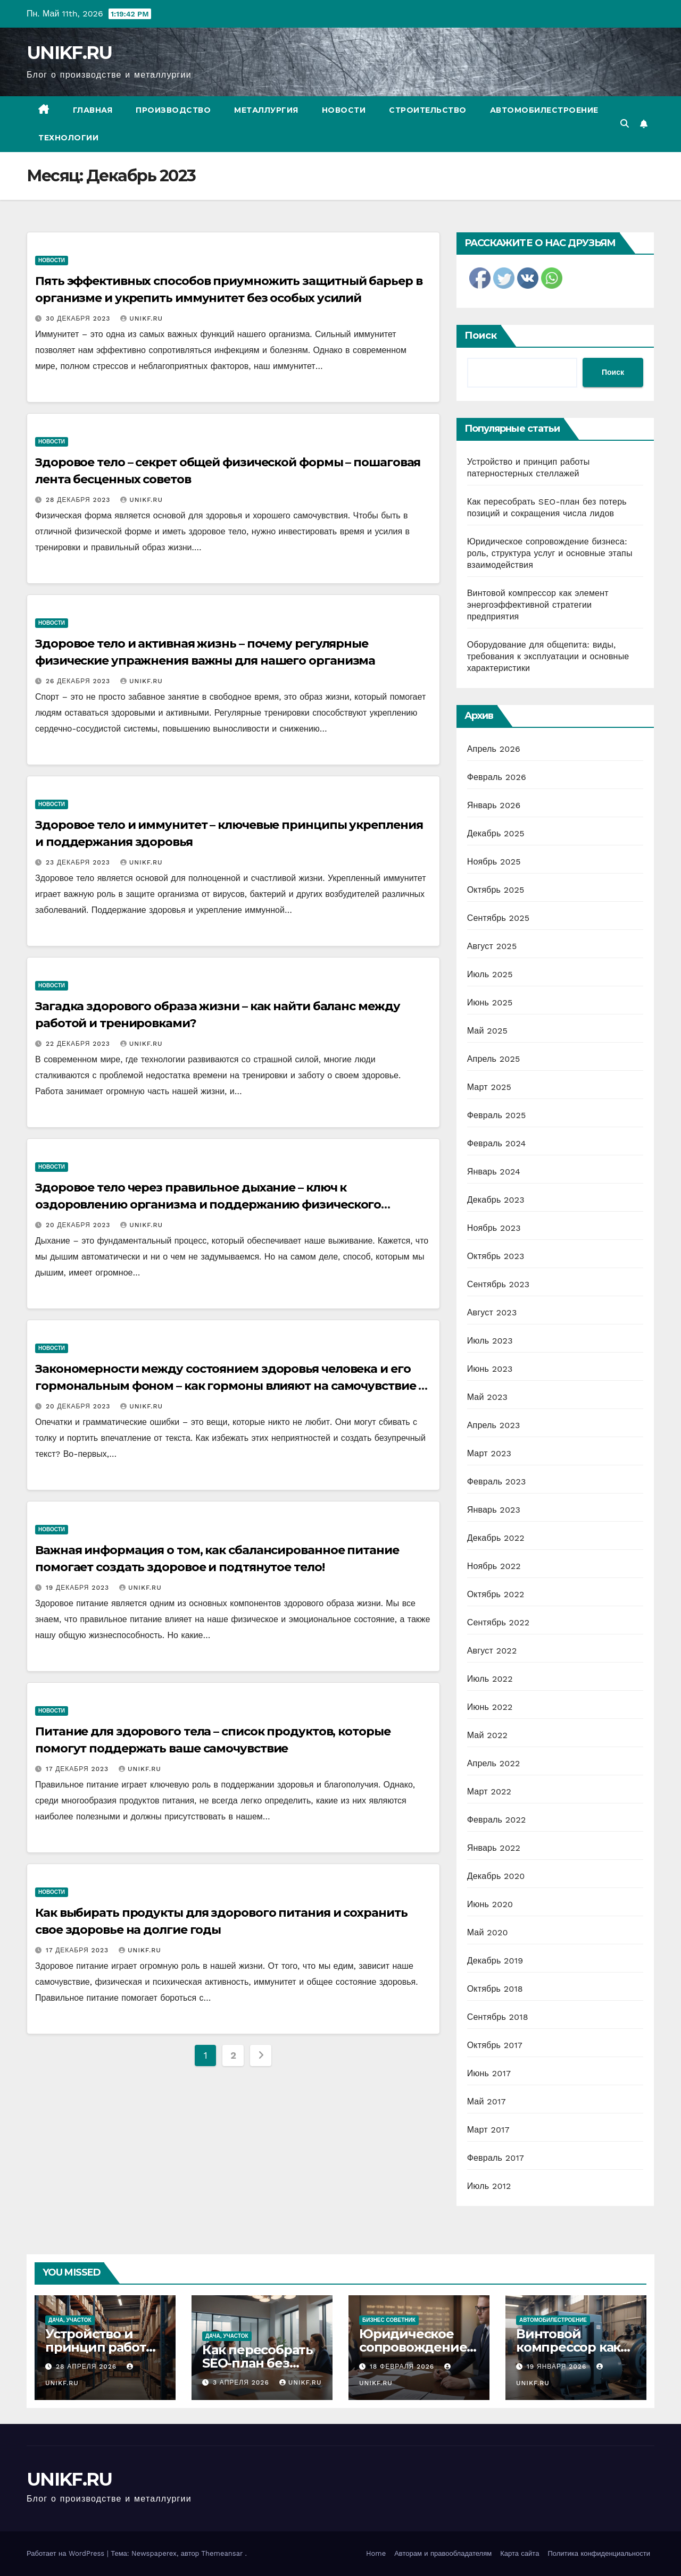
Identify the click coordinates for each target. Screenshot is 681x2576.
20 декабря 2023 (79, 1225)
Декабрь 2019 (495, 1961)
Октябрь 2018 (495, 1989)
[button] (624, 124)
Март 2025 (489, 1087)
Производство (173, 110)
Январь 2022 (493, 1848)
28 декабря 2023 (79, 500)
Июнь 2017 (489, 2073)
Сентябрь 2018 (497, 2017)
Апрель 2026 (493, 749)
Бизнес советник (389, 2320)
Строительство (428, 110)
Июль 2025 (490, 974)
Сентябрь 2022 (498, 1622)
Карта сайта (519, 2553)
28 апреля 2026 (87, 2366)
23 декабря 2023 (79, 862)
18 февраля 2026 (403, 2366)
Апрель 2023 (493, 1425)
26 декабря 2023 (79, 681)
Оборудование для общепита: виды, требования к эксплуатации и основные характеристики (548, 656)
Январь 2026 (494, 805)
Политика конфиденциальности (598, 2553)
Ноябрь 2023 (494, 1228)
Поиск (480, 335)
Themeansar (222, 2553)
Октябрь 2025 (496, 890)
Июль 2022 (490, 1679)
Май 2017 (486, 2101)
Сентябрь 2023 (498, 1284)
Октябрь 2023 (496, 1256)
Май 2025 (487, 1031)
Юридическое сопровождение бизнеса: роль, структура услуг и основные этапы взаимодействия (550, 553)
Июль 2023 (490, 1341)
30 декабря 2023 (79, 318)
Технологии (68, 137)
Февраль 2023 (496, 1481)
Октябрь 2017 (494, 2045)
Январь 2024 (493, 1172)
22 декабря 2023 (79, 1043)
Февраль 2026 (496, 777)
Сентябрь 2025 (498, 918)
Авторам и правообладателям (443, 2553)
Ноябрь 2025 (494, 862)
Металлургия (266, 110)
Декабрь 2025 (496, 833)
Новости (344, 110)
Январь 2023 (493, 1510)
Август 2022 (492, 1651)
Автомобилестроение (544, 110)
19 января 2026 (558, 2366)
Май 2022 (487, 1735)
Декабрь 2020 (496, 1876)
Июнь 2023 (490, 1369)
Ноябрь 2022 (494, 1566)
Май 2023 (487, 1397)
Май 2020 (487, 1932)
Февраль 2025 (496, 1115)
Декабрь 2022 (496, 1538)
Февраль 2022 (496, 1820)
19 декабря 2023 (79, 1587)
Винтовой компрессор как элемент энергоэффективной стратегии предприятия (538, 605)
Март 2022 (489, 1791)
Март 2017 (488, 2130)
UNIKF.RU (69, 52)
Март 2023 (489, 1453)
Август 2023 (492, 1312)
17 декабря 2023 (78, 1769)
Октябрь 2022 (496, 1594)
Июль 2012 (489, 2186)
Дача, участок (70, 2320)
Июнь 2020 (490, 1904)
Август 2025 (492, 946)
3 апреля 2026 (242, 2382)
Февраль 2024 (496, 1143)
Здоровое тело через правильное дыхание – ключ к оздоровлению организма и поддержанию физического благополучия (208, 1204)
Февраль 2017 (495, 2158)
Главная (93, 110)
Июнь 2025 (490, 1002)
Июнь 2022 (490, 1707)
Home (376, 2553)
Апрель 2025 (493, 1059)
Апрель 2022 (493, 1763)
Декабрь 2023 (496, 1200)
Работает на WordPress (67, 2553)
